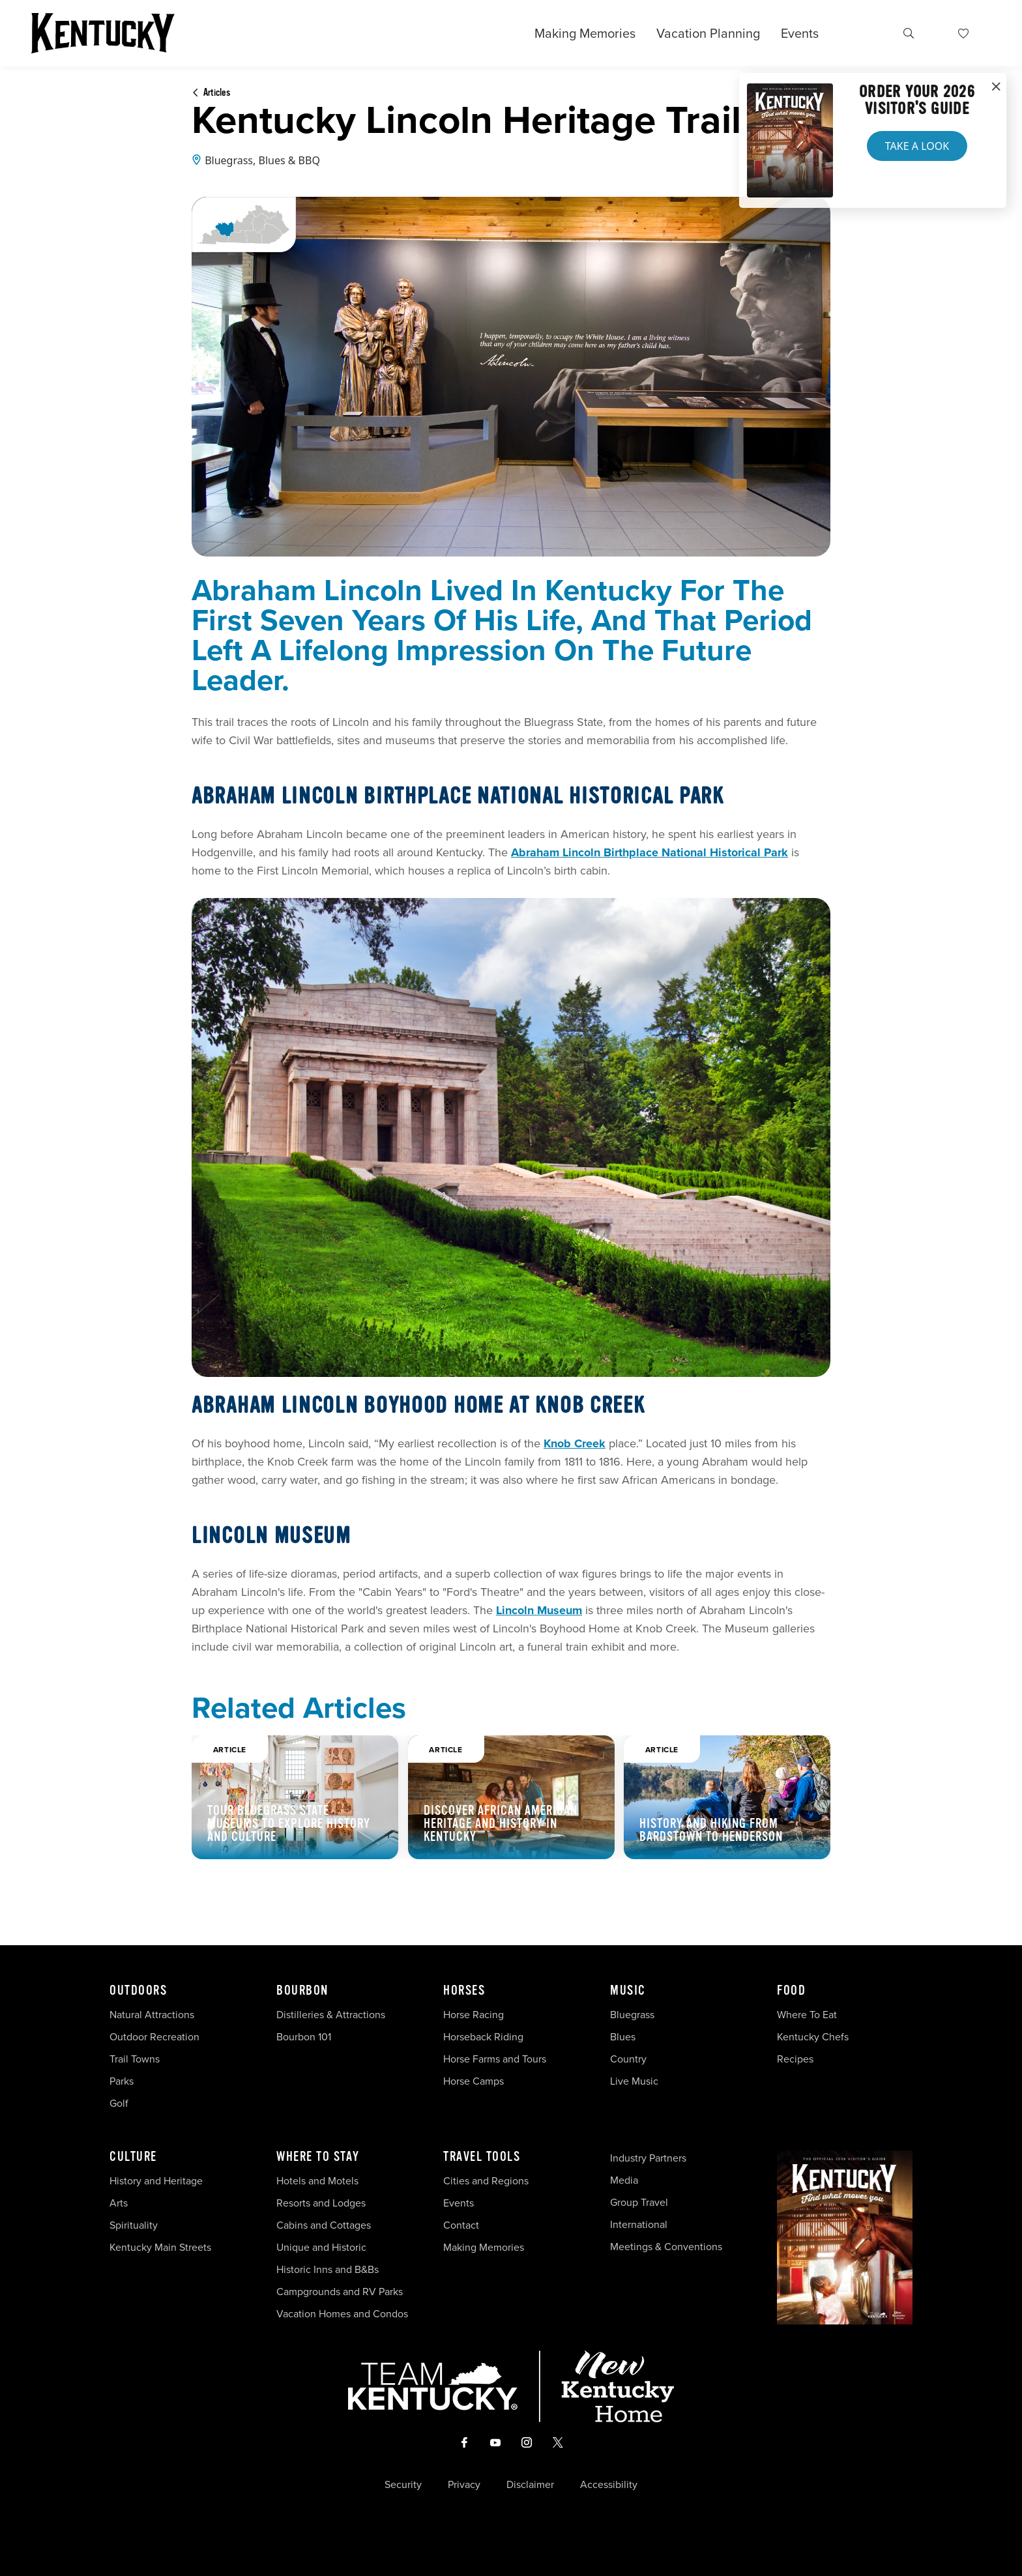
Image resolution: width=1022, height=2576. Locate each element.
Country (628, 2058)
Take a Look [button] (917, 146)
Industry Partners (648, 2157)
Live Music (634, 2081)
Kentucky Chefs (813, 2036)
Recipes (796, 2058)
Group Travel (639, 2202)
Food (791, 1990)
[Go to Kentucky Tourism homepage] (103, 33)
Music (628, 1990)
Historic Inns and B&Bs (327, 2269)
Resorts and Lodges (321, 2202)
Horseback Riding (483, 2036)
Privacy (464, 2485)
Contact (461, 2225)
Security (403, 2485)
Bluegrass (632, 2014)
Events (800, 33)
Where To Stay (318, 2157)
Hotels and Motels (317, 2180)
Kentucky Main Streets (160, 2247)
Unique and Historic (321, 2247)
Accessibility (608, 2485)
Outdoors (138, 1990)
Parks (122, 2081)
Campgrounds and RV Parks (339, 2291)
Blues (622, 2036)
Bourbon (302, 1990)
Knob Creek (575, 1443)
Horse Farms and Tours (494, 2058)
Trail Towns (135, 2058)
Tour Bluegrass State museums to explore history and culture (288, 1823)
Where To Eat (807, 2014)
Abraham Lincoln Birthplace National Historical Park (649, 852)
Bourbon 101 (303, 2036)
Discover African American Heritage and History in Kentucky (500, 1823)
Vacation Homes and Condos (342, 2313)
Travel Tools (481, 2157)
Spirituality (135, 2225)
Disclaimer (530, 2485)
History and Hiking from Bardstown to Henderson (711, 1830)
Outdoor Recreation (154, 2036)
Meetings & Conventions (666, 2246)
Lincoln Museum (539, 1610)
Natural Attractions (152, 2014)
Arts (119, 2202)
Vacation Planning (708, 33)
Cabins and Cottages (323, 2225)
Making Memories (584, 33)
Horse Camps (473, 2081)
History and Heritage (157, 2180)
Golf (119, 2103)
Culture (133, 2157)
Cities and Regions (486, 2180)
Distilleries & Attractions (330, 2014)
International (638, 2224)
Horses (464, 1990)
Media (624, 2180)
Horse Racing (473, 2014)
